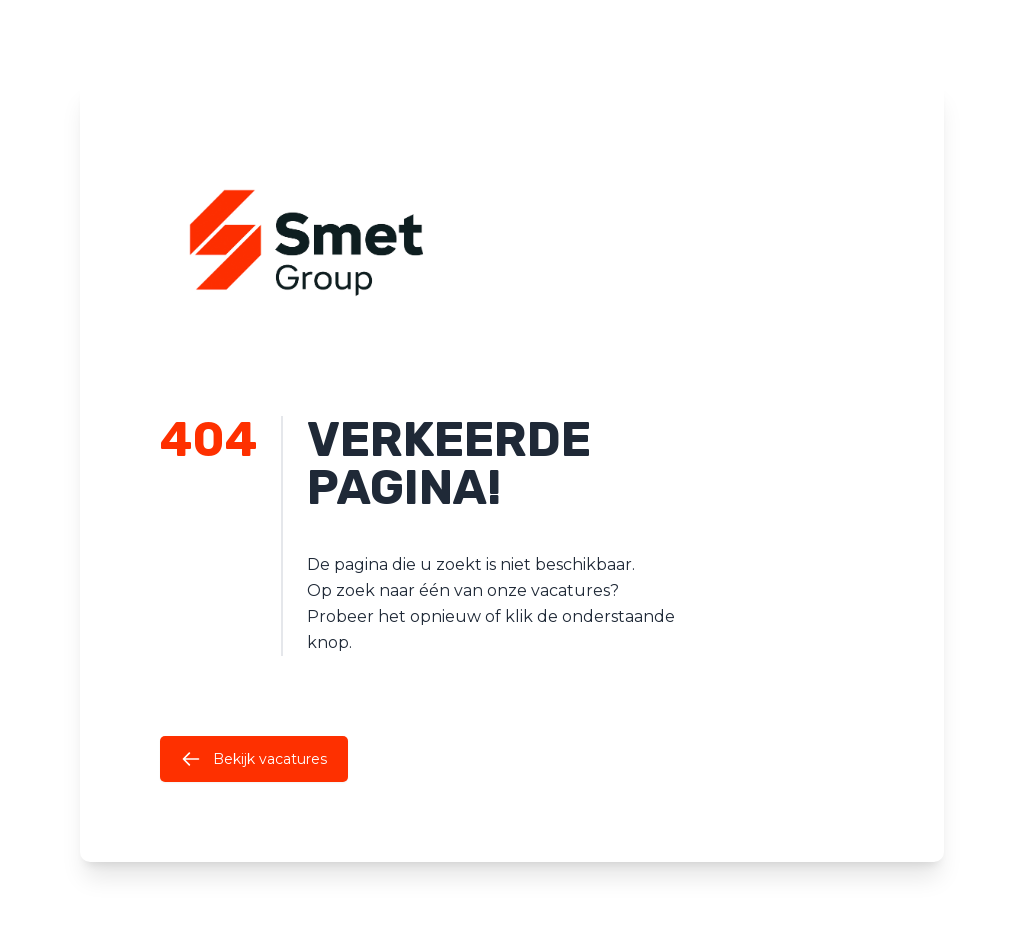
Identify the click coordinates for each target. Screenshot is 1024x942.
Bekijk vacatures (254, 759)
